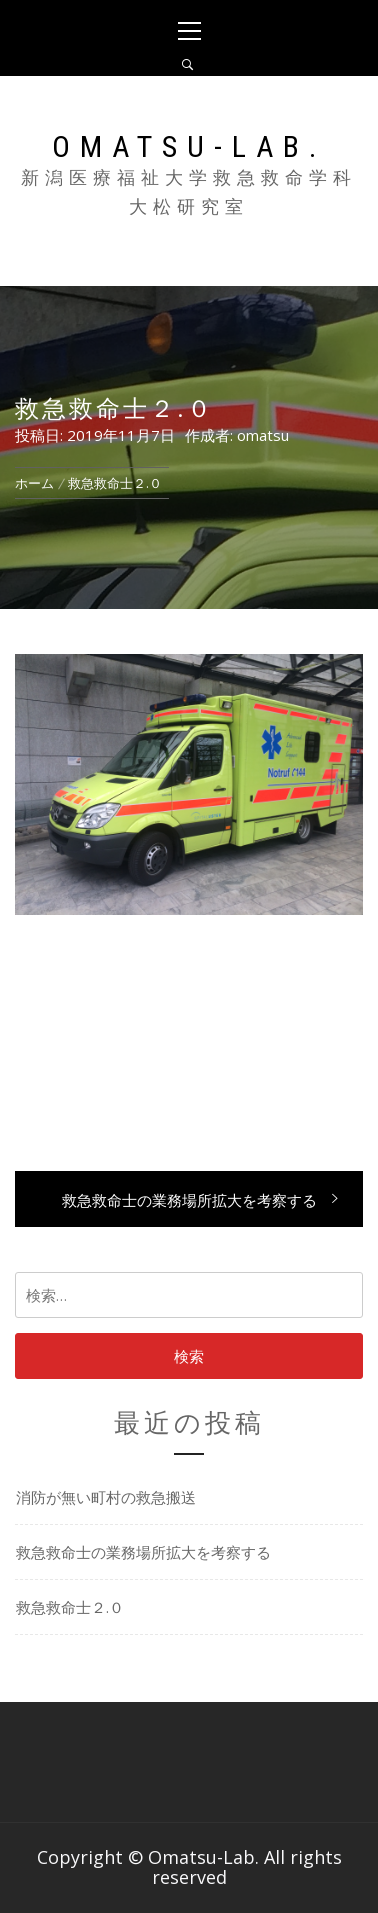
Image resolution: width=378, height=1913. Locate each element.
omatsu (263, 435)
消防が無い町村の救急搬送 (106, 1497)
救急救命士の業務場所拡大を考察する (143, 1552)
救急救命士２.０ (70, 1607)
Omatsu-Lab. (189, 146)
